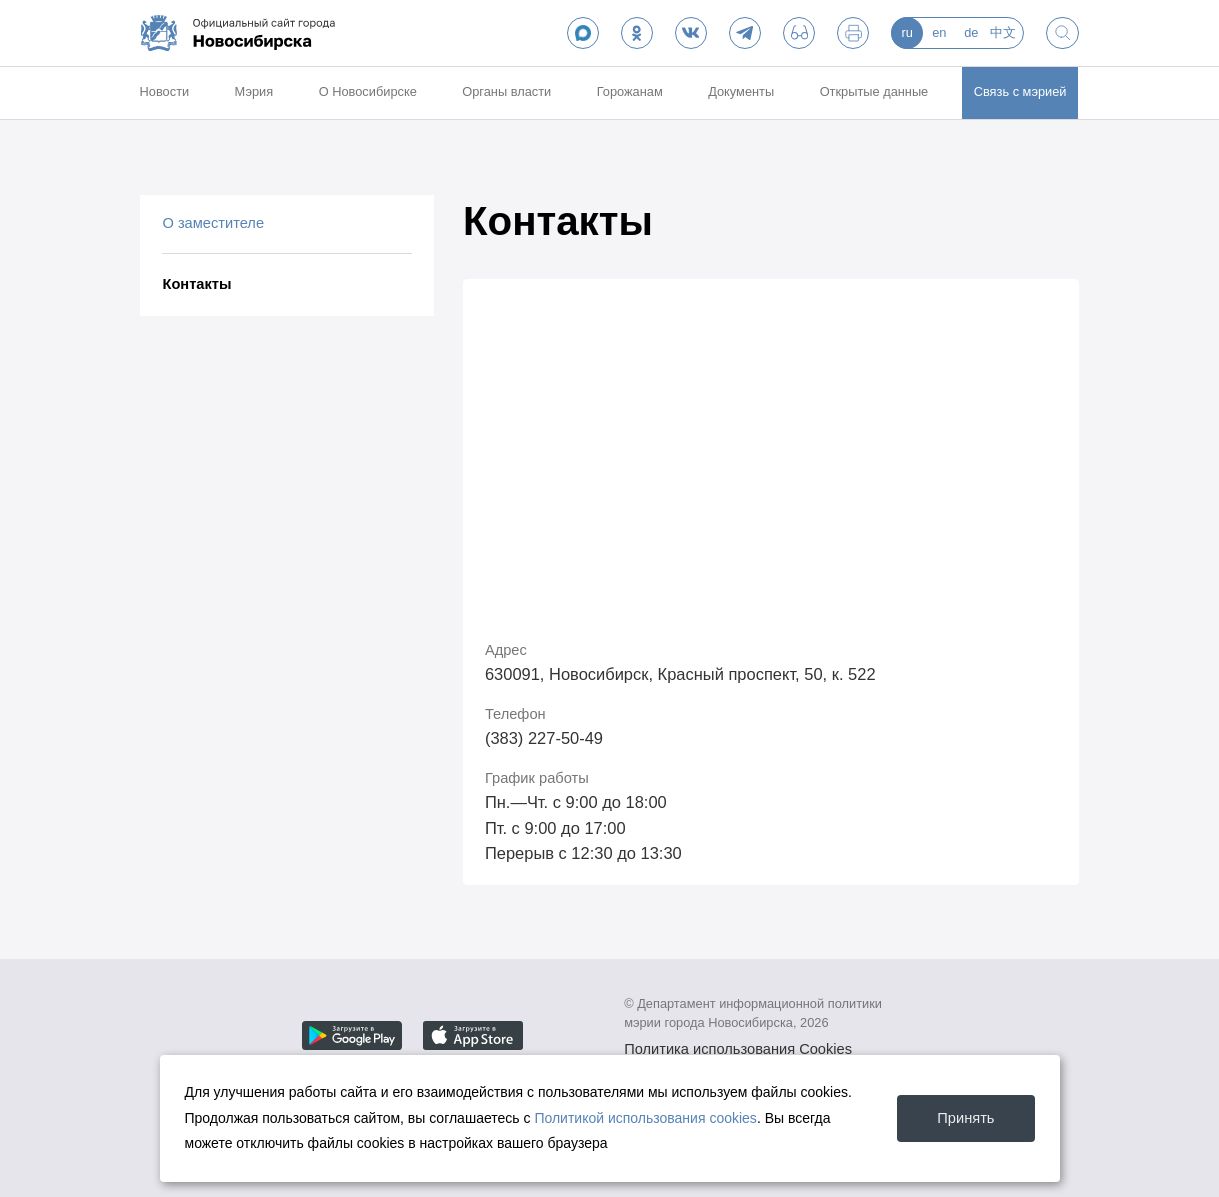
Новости (165, 91)
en (939, 32)
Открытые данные (874, 91)
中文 (1003, 32)
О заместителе (213, 223)
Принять (965, 1118)
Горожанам (630, 91)
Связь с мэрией (1020, 91)
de (971, 32)
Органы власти (506, 91)
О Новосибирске (368, 91)
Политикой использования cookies (645, 1118)
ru (907, 32)
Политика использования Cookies (738, 1049)
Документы (741, 91)
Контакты (196, 284)
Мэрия (254, 91)
